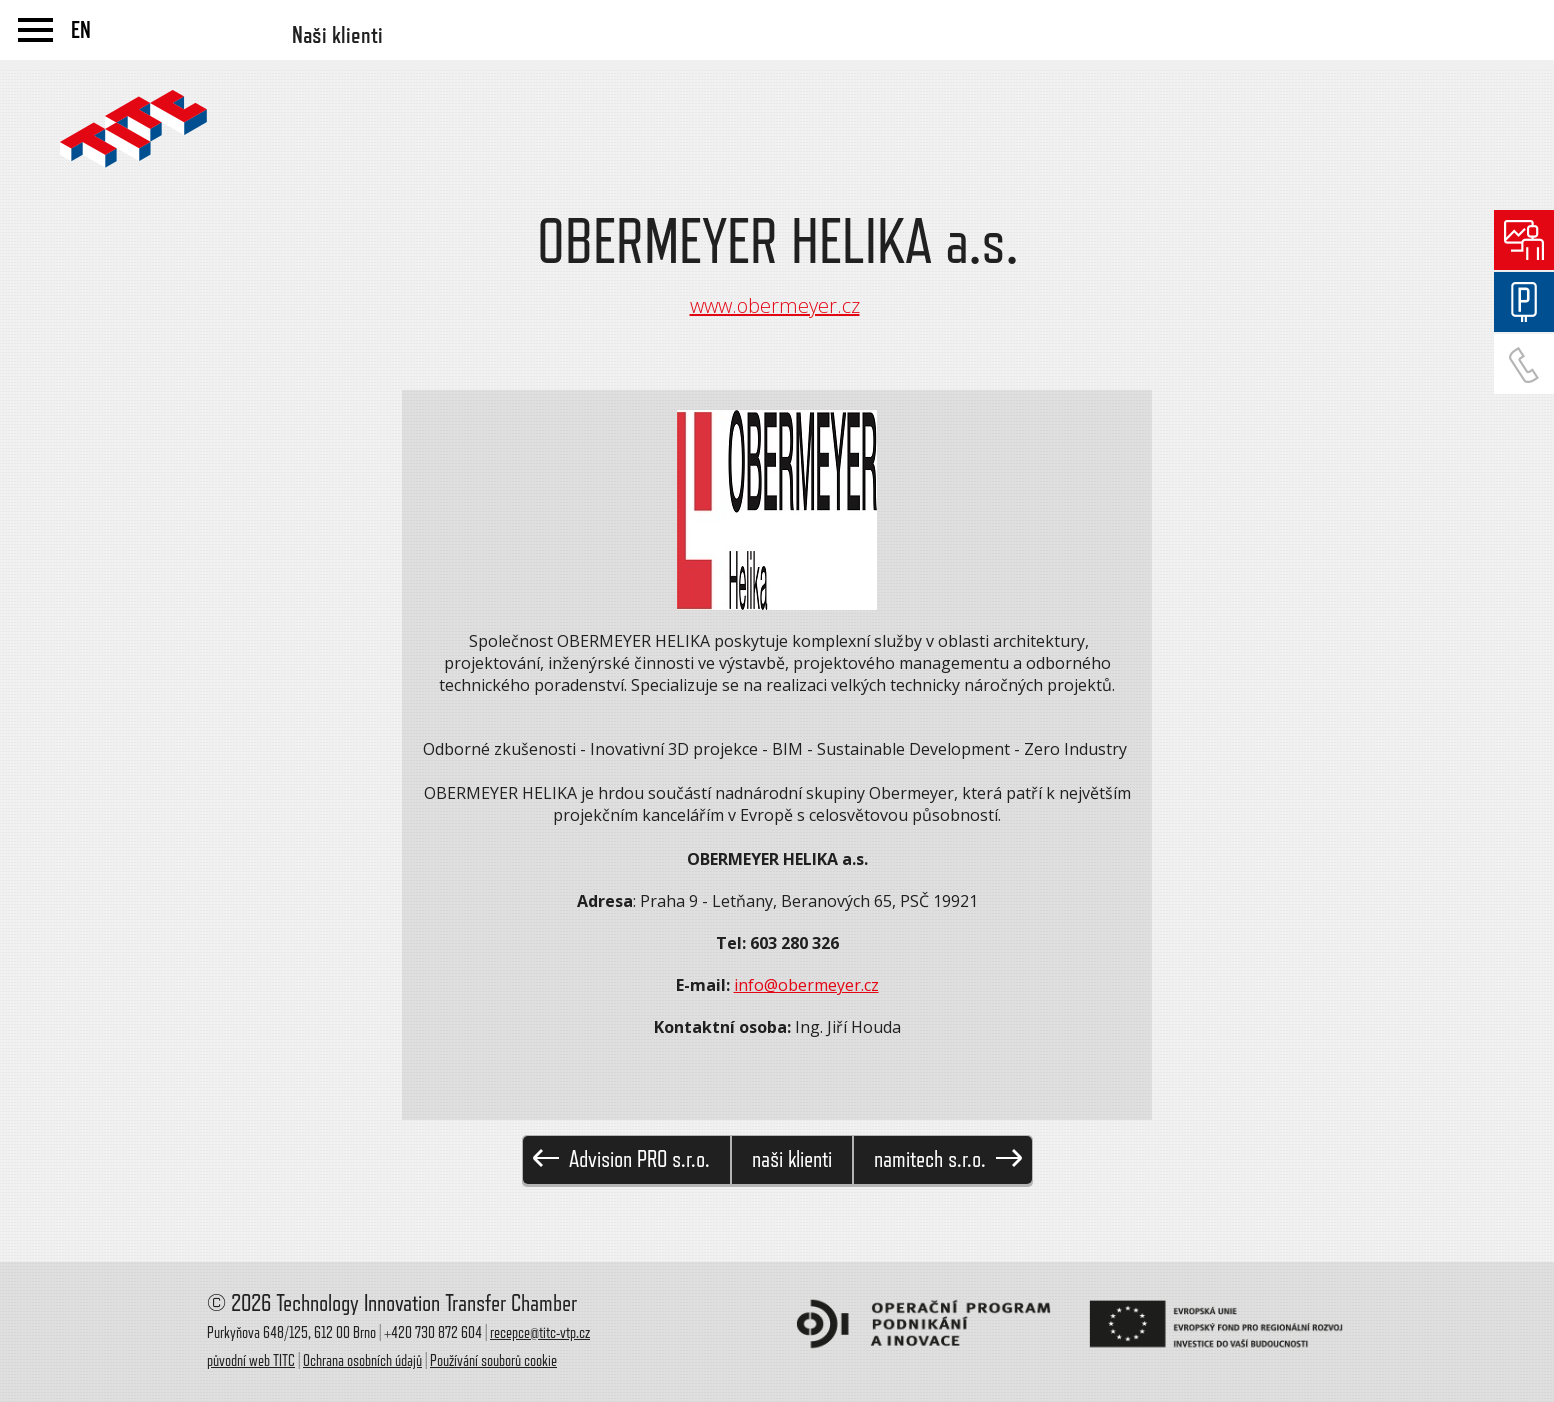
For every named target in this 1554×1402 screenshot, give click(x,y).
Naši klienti (337, 34)
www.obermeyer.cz (775, 305)
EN (81, 30)
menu (35, 30)
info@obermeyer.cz (806, 985)
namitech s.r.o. (948, 1159)
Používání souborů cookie (493, 1361)
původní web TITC (251, 1361)
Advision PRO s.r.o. (621, 1159)
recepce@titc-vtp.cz (540, 1333)
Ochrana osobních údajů (362, 1361)
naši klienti (792, 1159)
